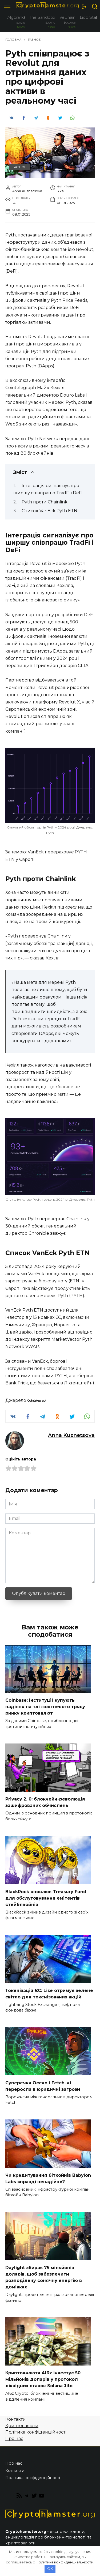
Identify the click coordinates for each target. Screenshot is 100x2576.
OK (50, 2568)
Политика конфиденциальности (64, 2562)
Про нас (14, 2438)
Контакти (15, 2419)
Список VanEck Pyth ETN (49, 510)
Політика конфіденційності (35, 2432)
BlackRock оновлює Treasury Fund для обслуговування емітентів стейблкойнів (45, 1898)
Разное (20, 167)
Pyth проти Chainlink (44, 501)
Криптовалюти (21, 2425)
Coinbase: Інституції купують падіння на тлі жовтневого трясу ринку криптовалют (45, 1707)
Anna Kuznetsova (71, 1435)
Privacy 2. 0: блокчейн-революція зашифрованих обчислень (45, 1802)
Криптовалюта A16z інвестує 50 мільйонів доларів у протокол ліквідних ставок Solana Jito (43, 2379)
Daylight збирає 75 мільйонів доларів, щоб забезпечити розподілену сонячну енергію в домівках (43, 2277)
